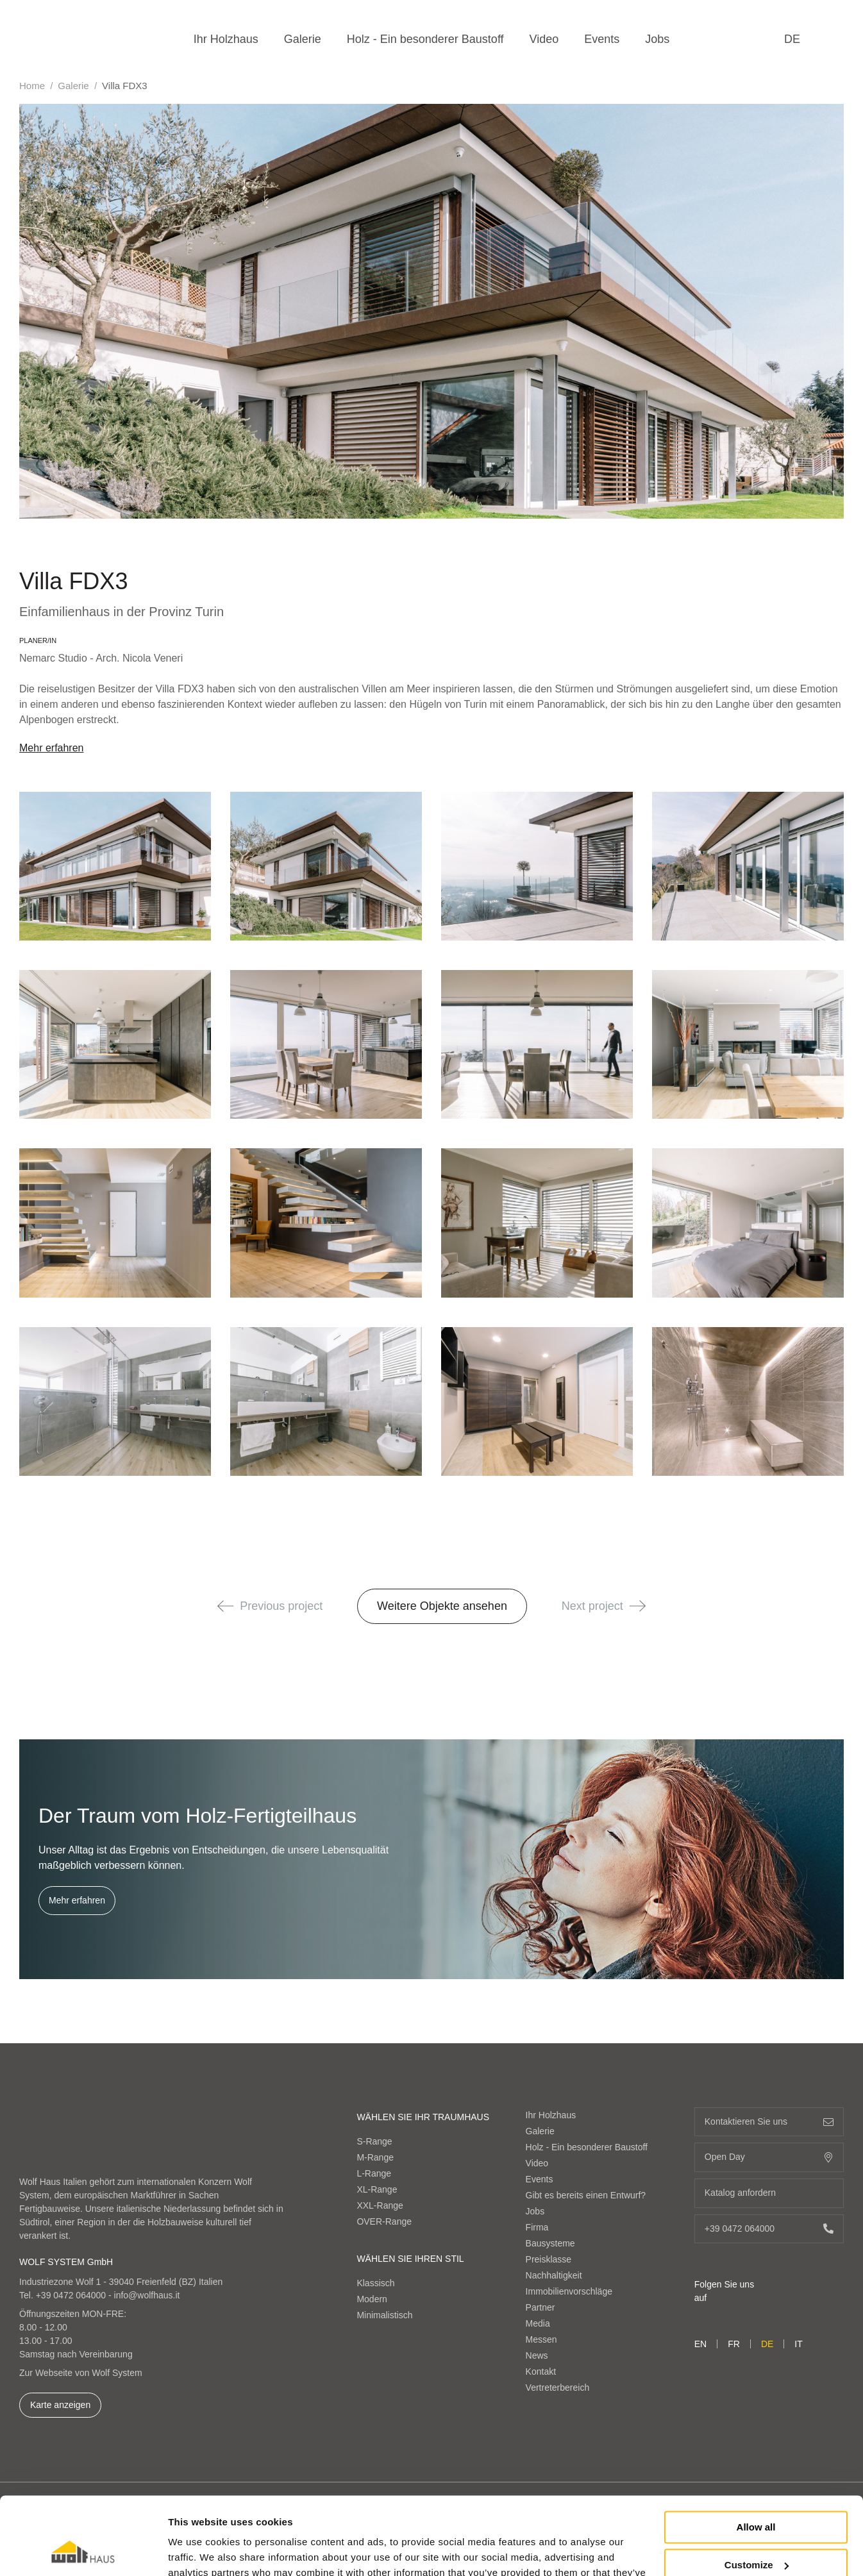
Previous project (270, 1606)
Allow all (756, 2454)
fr (734, 2344)
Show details (198, 2550)
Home (32, 85)
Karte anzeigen (60, 2405)
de (792, 39)
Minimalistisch (384, 2315)
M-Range (375, 2157)
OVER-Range (384, 2221)
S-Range (374, 2141)
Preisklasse (549, 2259)
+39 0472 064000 (71, 2295)
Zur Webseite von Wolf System (80, 2373)
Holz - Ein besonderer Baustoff (425, 39)
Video (544, 39)
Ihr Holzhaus (226, 39)
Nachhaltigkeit (554, 2275)
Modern (371, 2299)
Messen (541, 2339)
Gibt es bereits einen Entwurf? (586, 2195)
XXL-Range (379, 2205)
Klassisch (375, 2283)
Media (538, 2323)
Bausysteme (550, 2243)
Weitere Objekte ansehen (442, 1606)
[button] (225, 1606)
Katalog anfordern (769, 2192)
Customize (757, 2491)
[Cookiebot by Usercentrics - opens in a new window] (83, 2551)
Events (601, 39)
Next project (604, 1606)
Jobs (657, 39)
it (798, 2344)
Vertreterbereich (558, 2387)
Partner (540, 2307)
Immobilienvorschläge (569, 2291)
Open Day (769, 2157)
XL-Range (376, 2189)
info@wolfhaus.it (147, 2295)
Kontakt (541, 2371)
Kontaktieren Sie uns (769, 2121)
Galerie (302, 39)
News (537, 2355)
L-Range (373, 2173)
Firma (537, 2227)
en (700, 2344)
